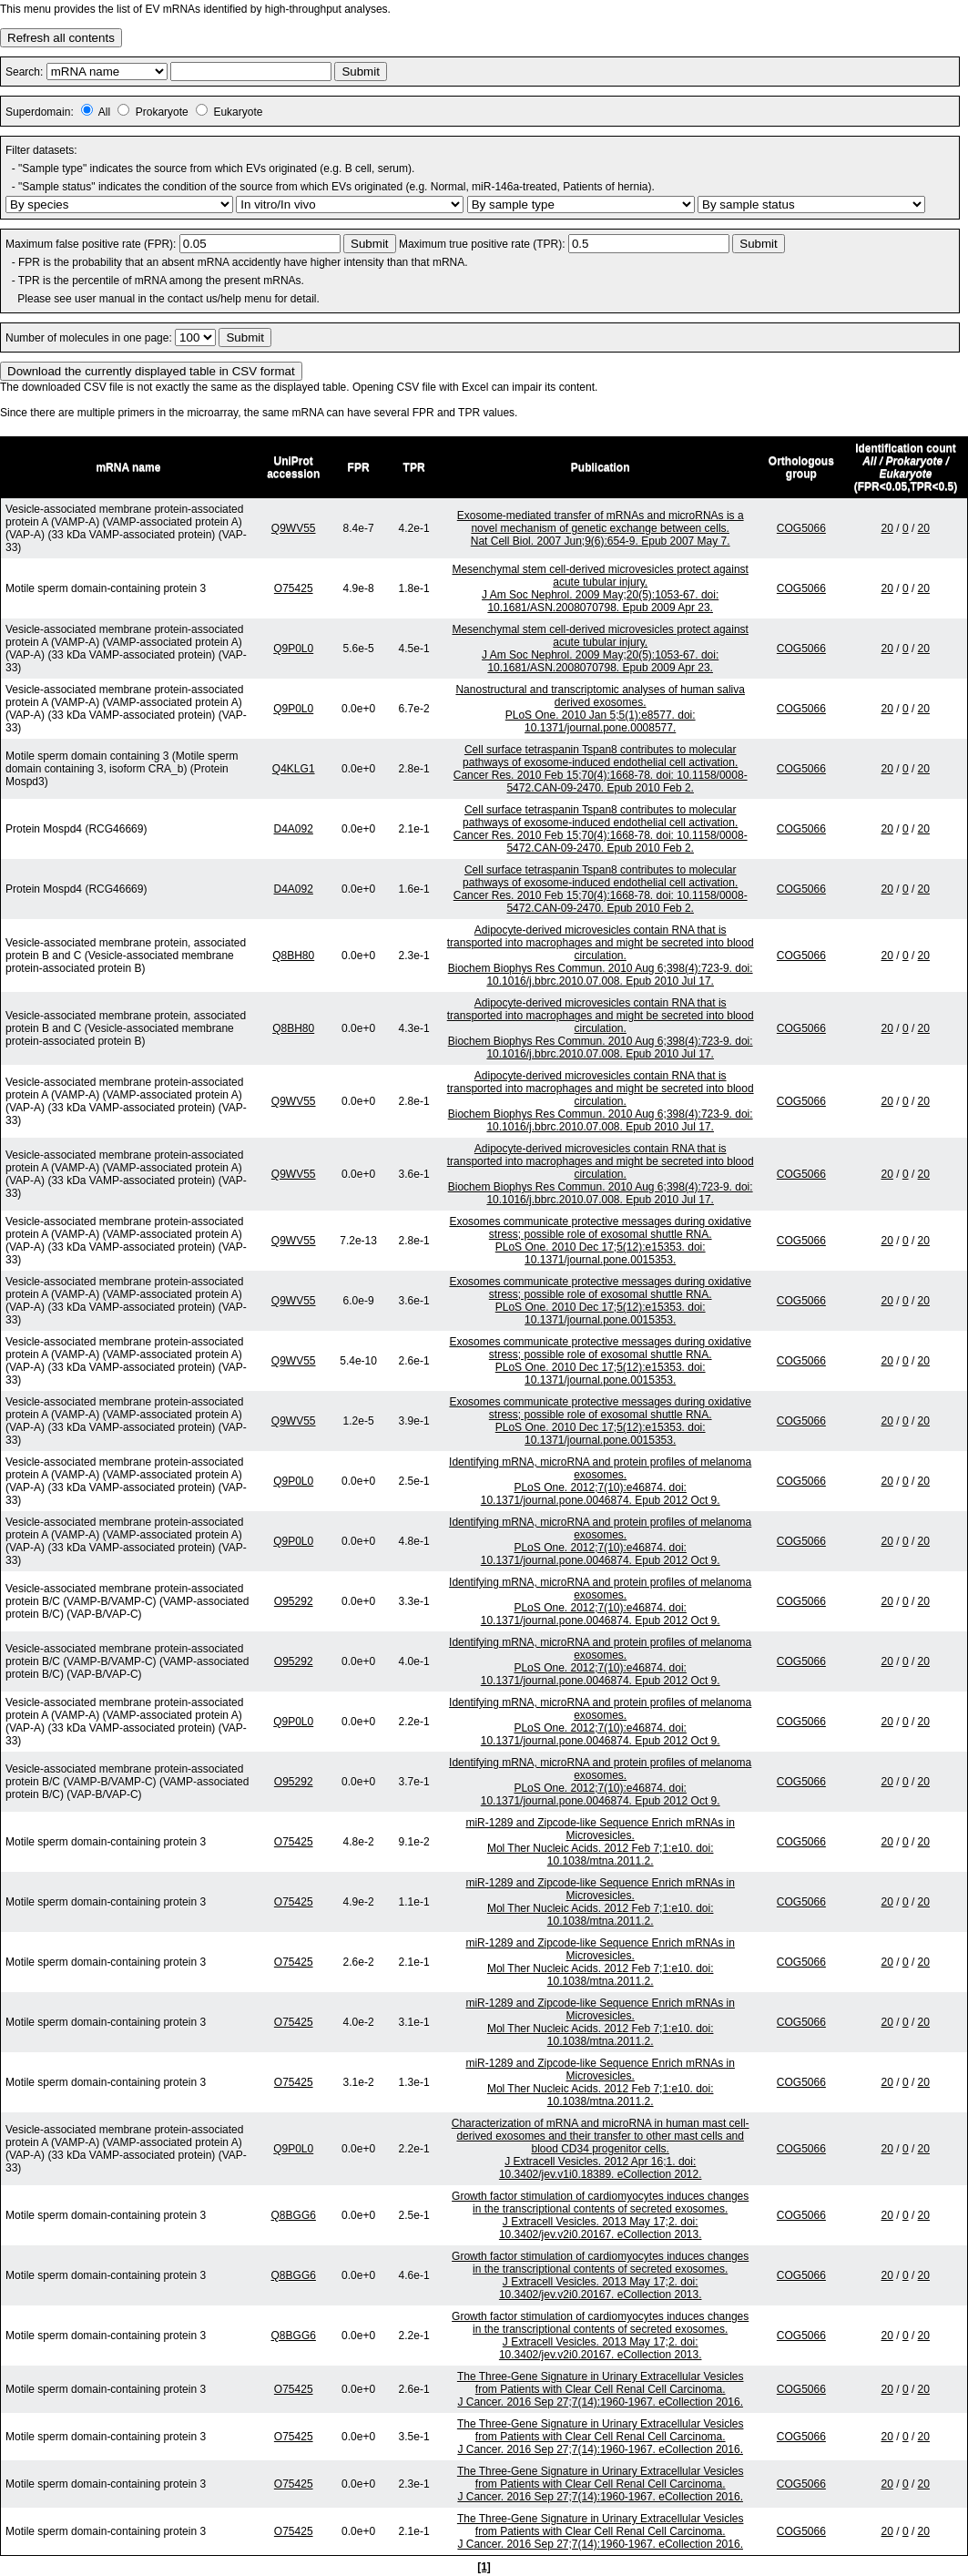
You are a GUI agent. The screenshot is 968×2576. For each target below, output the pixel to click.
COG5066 (801, 528)
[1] (484, 2567)
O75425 (293, 588)
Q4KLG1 (293, 768)
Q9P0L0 (293, 648)
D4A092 (293, 829)
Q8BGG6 (293, 2215)
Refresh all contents (61, 38)
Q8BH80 (293, 955)
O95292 (293, 1601)
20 (887, 528)
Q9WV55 (293, 528)
